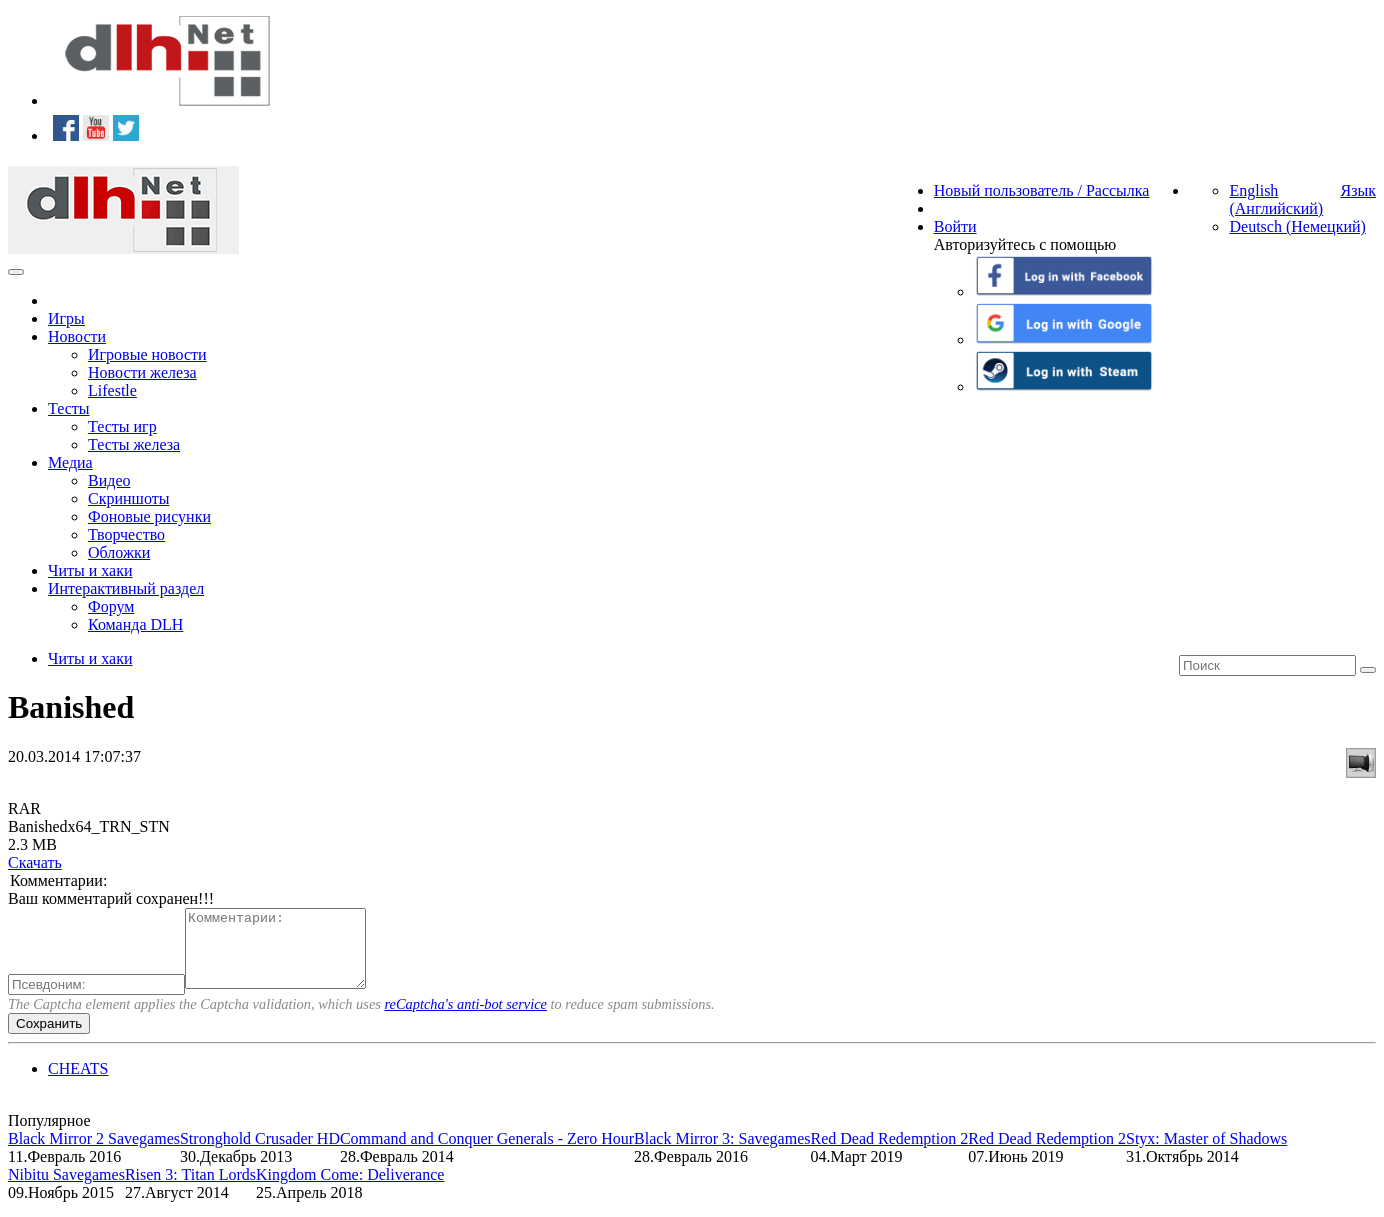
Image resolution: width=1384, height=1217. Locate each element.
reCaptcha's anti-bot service (466, 1019)
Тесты (69, 408)
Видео (109, 480)
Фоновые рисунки (149, 516)
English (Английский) (1276, 199)
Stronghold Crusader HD (260, 1153)
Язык (1358, 190)
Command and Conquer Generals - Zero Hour (487, 1153)
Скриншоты (128, 498)
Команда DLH (135, 624)
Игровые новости (147, 354)
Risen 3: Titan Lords (190, 1189)
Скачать (35, 862)
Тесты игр (122, 426)
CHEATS (78, 1083)
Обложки (119, 552)
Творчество (126, 534)
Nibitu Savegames (66, 1189)
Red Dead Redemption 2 (889, 1153)
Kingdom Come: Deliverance (350, 1189)
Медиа (70, 462)
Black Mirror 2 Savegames (94, 1153)
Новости (77, 336)
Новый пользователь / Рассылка (1042, 190)
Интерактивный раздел (126, 588)
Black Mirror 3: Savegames (722, 1153)
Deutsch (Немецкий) (1297, 226)
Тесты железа (134, 444)
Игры (66, 318)
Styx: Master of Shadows (1206, 1153)
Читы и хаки (90, 570)
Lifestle (112, 390)
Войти (955, 226)
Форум (111, 606)
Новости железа (142, 372)
